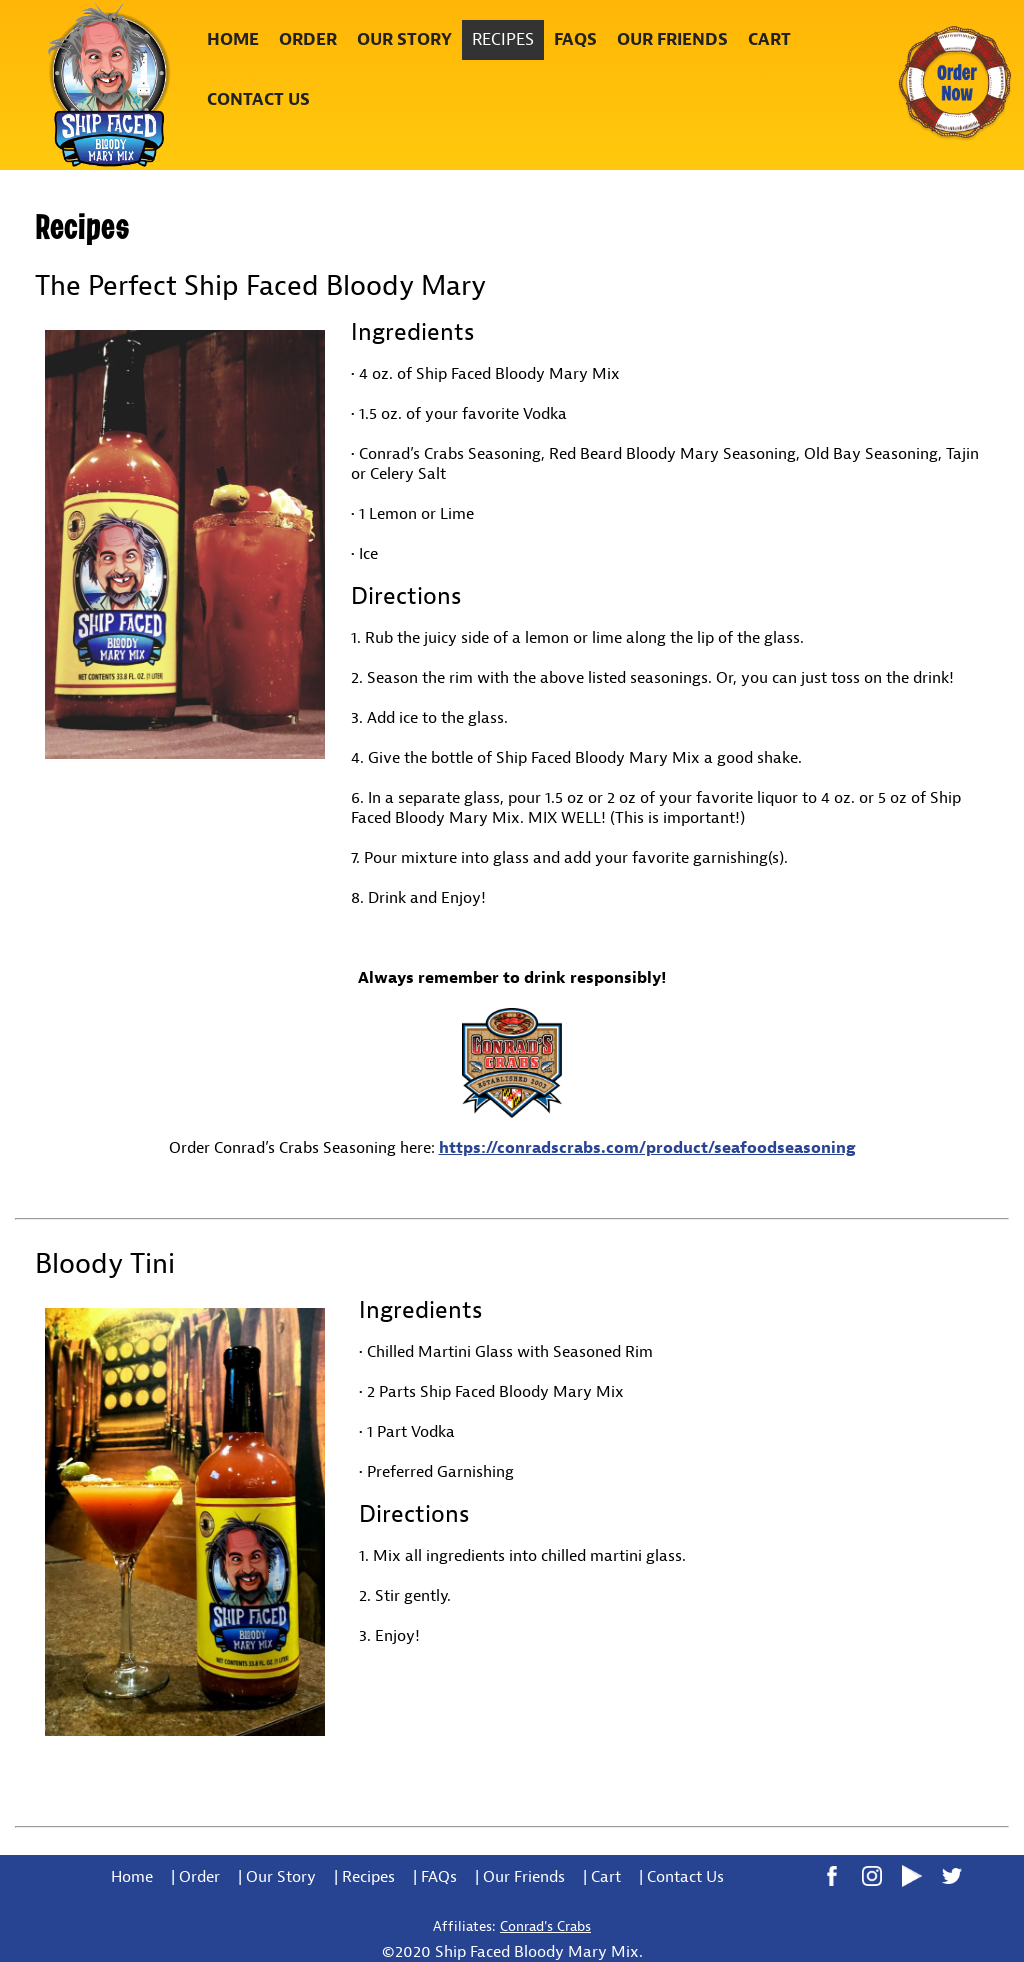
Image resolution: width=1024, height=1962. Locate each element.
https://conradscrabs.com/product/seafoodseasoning (647, 1148)
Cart (769, 39)
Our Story (404, 39)
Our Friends (672, 39)
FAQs (575, 39)
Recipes (503, 39)
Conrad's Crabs (545, 1926)
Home (233, 39)
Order (308, 39)
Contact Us (258, 99)
